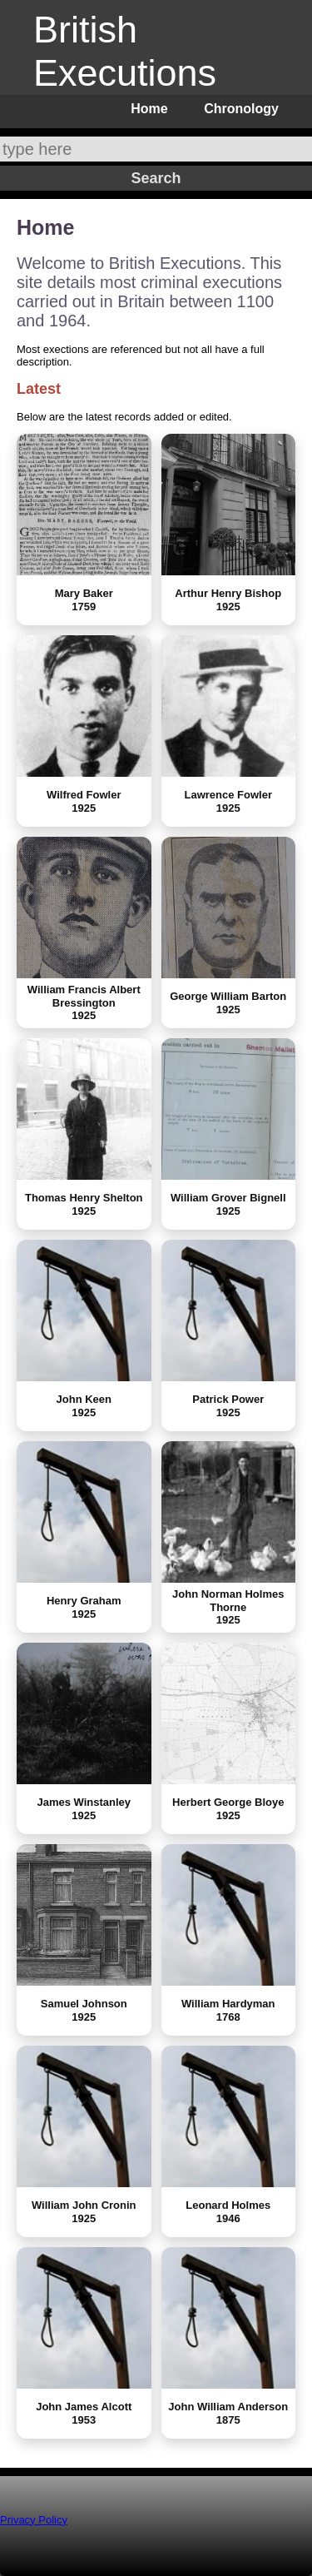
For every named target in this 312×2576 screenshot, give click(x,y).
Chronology (241, 109)
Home (149, 109)
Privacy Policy (33, 2520)
